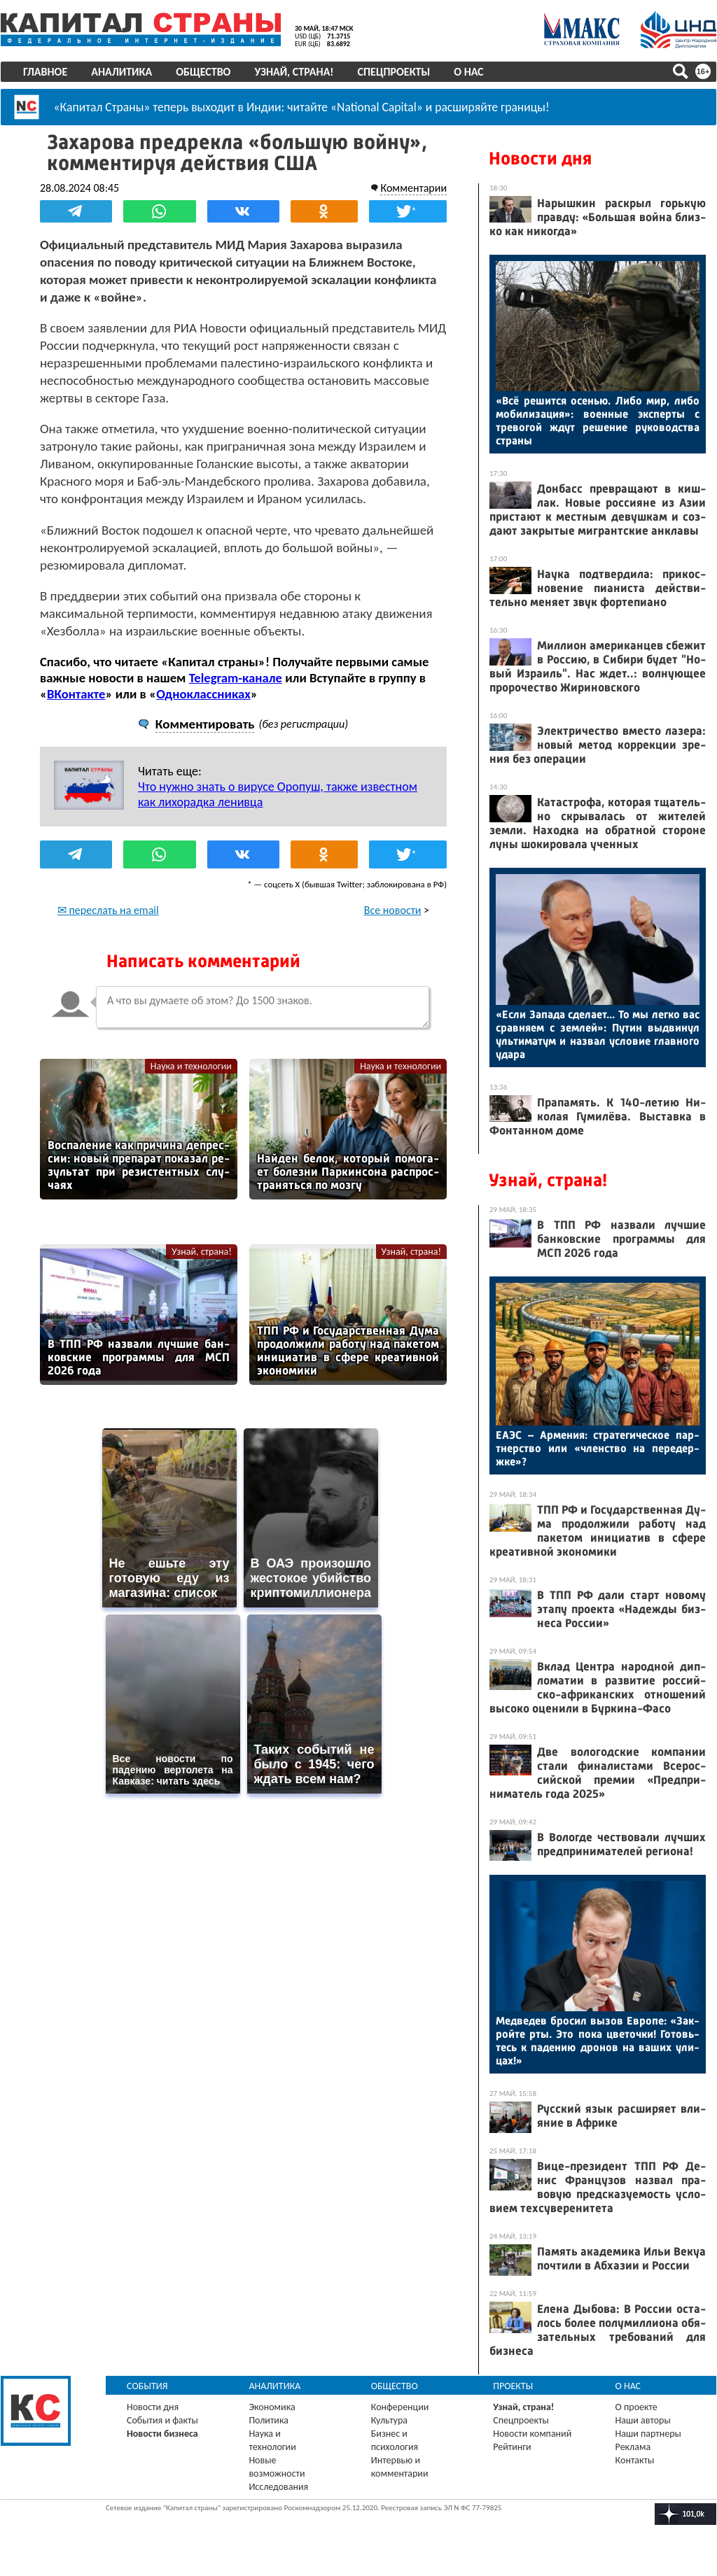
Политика (268, 2420)
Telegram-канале (235, 678)
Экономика (272, 2407)
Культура (389, 2420)
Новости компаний (532, 2434)
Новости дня (540, 158)
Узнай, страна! (293, 71)
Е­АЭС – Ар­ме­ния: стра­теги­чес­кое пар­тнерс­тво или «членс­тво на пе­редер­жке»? (597, 1448)
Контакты (635, 2460)
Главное (45, 71)
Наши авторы (643, 2420)
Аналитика (121, 71)
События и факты (162, 2420)
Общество (203, 71)
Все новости (393, 910)
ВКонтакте (76, 694)
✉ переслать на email (108, 910)
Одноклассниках (203, 694)
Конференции (400, 2407)
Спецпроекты (394, 71)
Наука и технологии (191, 1066)
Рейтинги (512, 2447)
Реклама (633, 2447)
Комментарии (413, 188)
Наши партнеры (648, 2434)
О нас (468, 71)
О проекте (636, 2407)
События (147, 2386)
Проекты (513, 2386)
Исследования (278, 2487)
